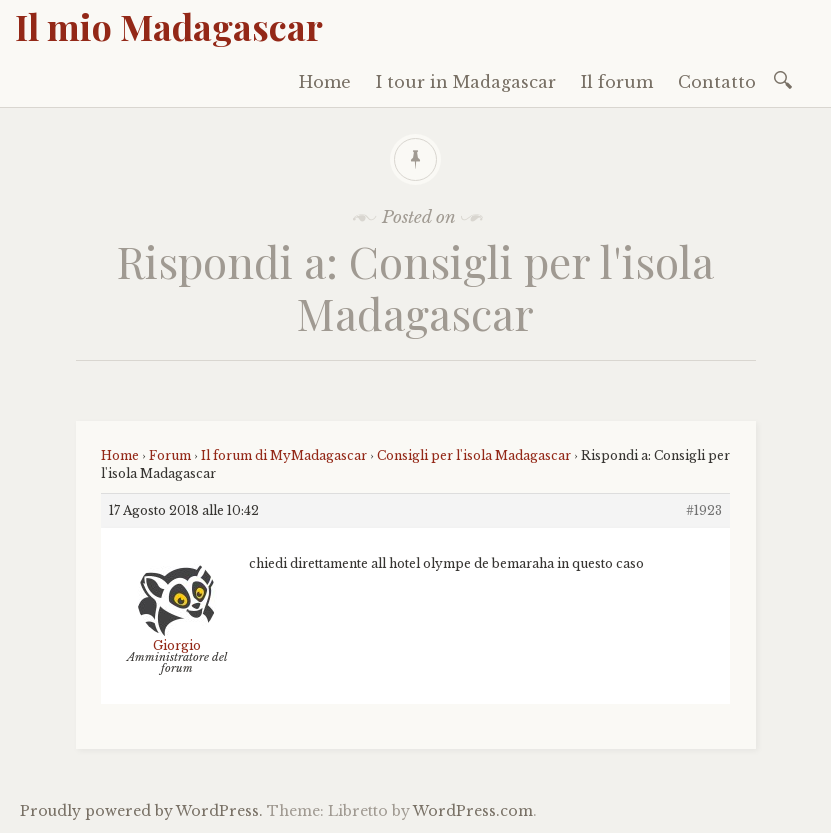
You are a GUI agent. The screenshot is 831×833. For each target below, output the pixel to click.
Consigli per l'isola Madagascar (474, 455)
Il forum (617, 82)
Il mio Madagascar (169, 26)
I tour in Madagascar (466, 82)
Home (325, 82)
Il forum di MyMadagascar (284, 455)
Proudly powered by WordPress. (141, 811)
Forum (170, 455)
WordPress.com (473, 811)
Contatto (717, 82)
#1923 (704, 510)
